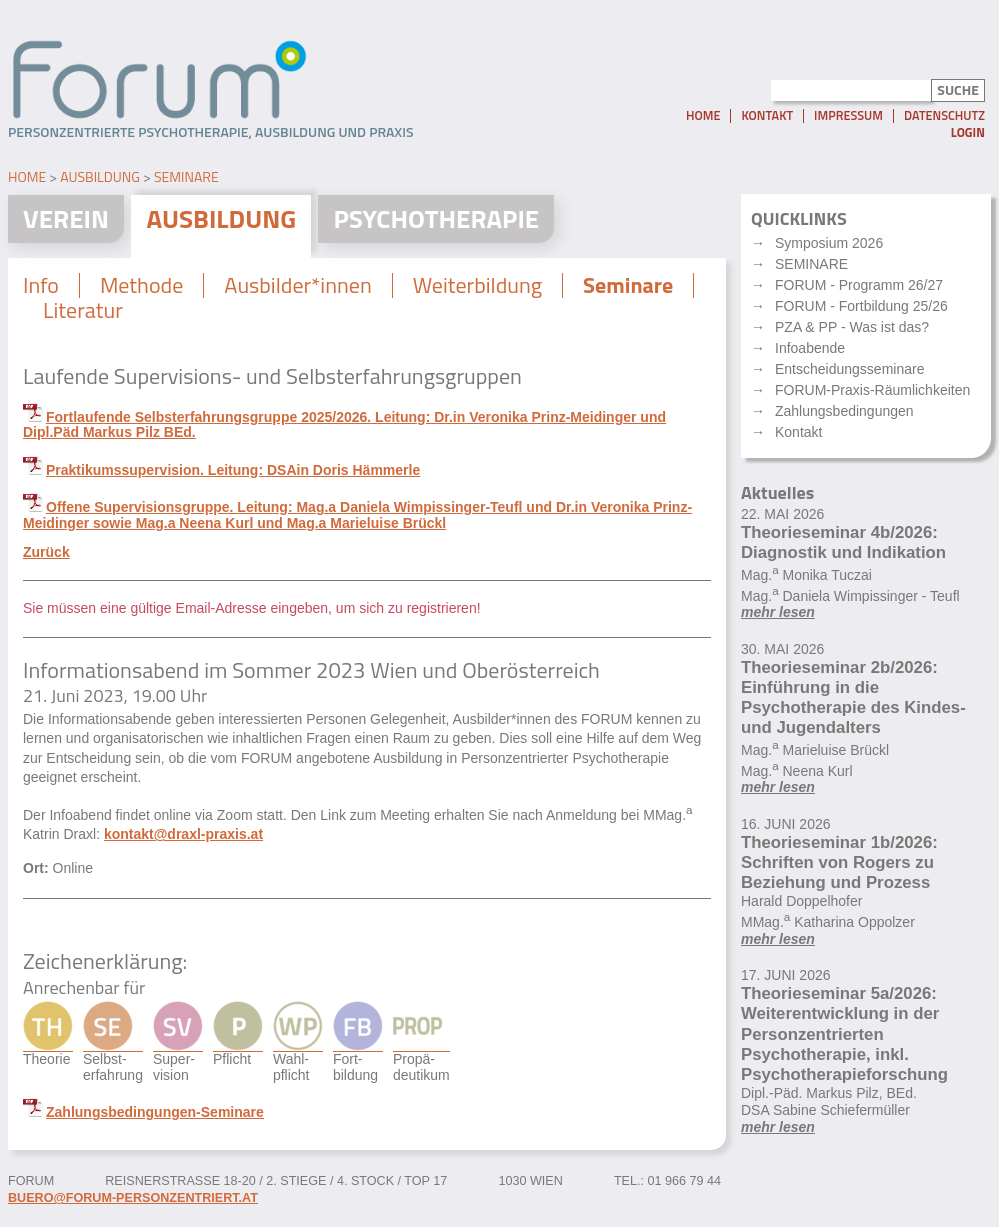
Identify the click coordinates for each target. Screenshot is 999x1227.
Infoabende (810, 348)
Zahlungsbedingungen (844, 411)
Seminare (186, 176)
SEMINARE (811, 264)
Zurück (46, 552)
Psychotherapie (436, 218)
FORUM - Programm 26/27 (859, 285)
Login (968, 132)
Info (41, 285)
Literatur (83, 310)
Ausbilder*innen (297, 285)
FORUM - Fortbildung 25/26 (861, 306)
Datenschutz (944, 116)
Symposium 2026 (829, 243)
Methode (141, 285)
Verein (66, 218)
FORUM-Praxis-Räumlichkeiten (872, 390)
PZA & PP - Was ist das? (852, 327)
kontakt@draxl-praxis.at (183, 834)
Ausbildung (100, 176)
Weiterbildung (477, 285)
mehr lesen (778, 612)
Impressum (848, 116)
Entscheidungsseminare (849, 369)
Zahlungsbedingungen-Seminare (155, 1112)
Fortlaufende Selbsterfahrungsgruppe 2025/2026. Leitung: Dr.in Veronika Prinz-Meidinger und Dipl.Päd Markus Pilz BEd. (344, 424)
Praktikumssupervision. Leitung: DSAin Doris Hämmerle (233, 470)
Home (703, 116)
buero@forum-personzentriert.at (133, 1198)
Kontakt (767, 116)
